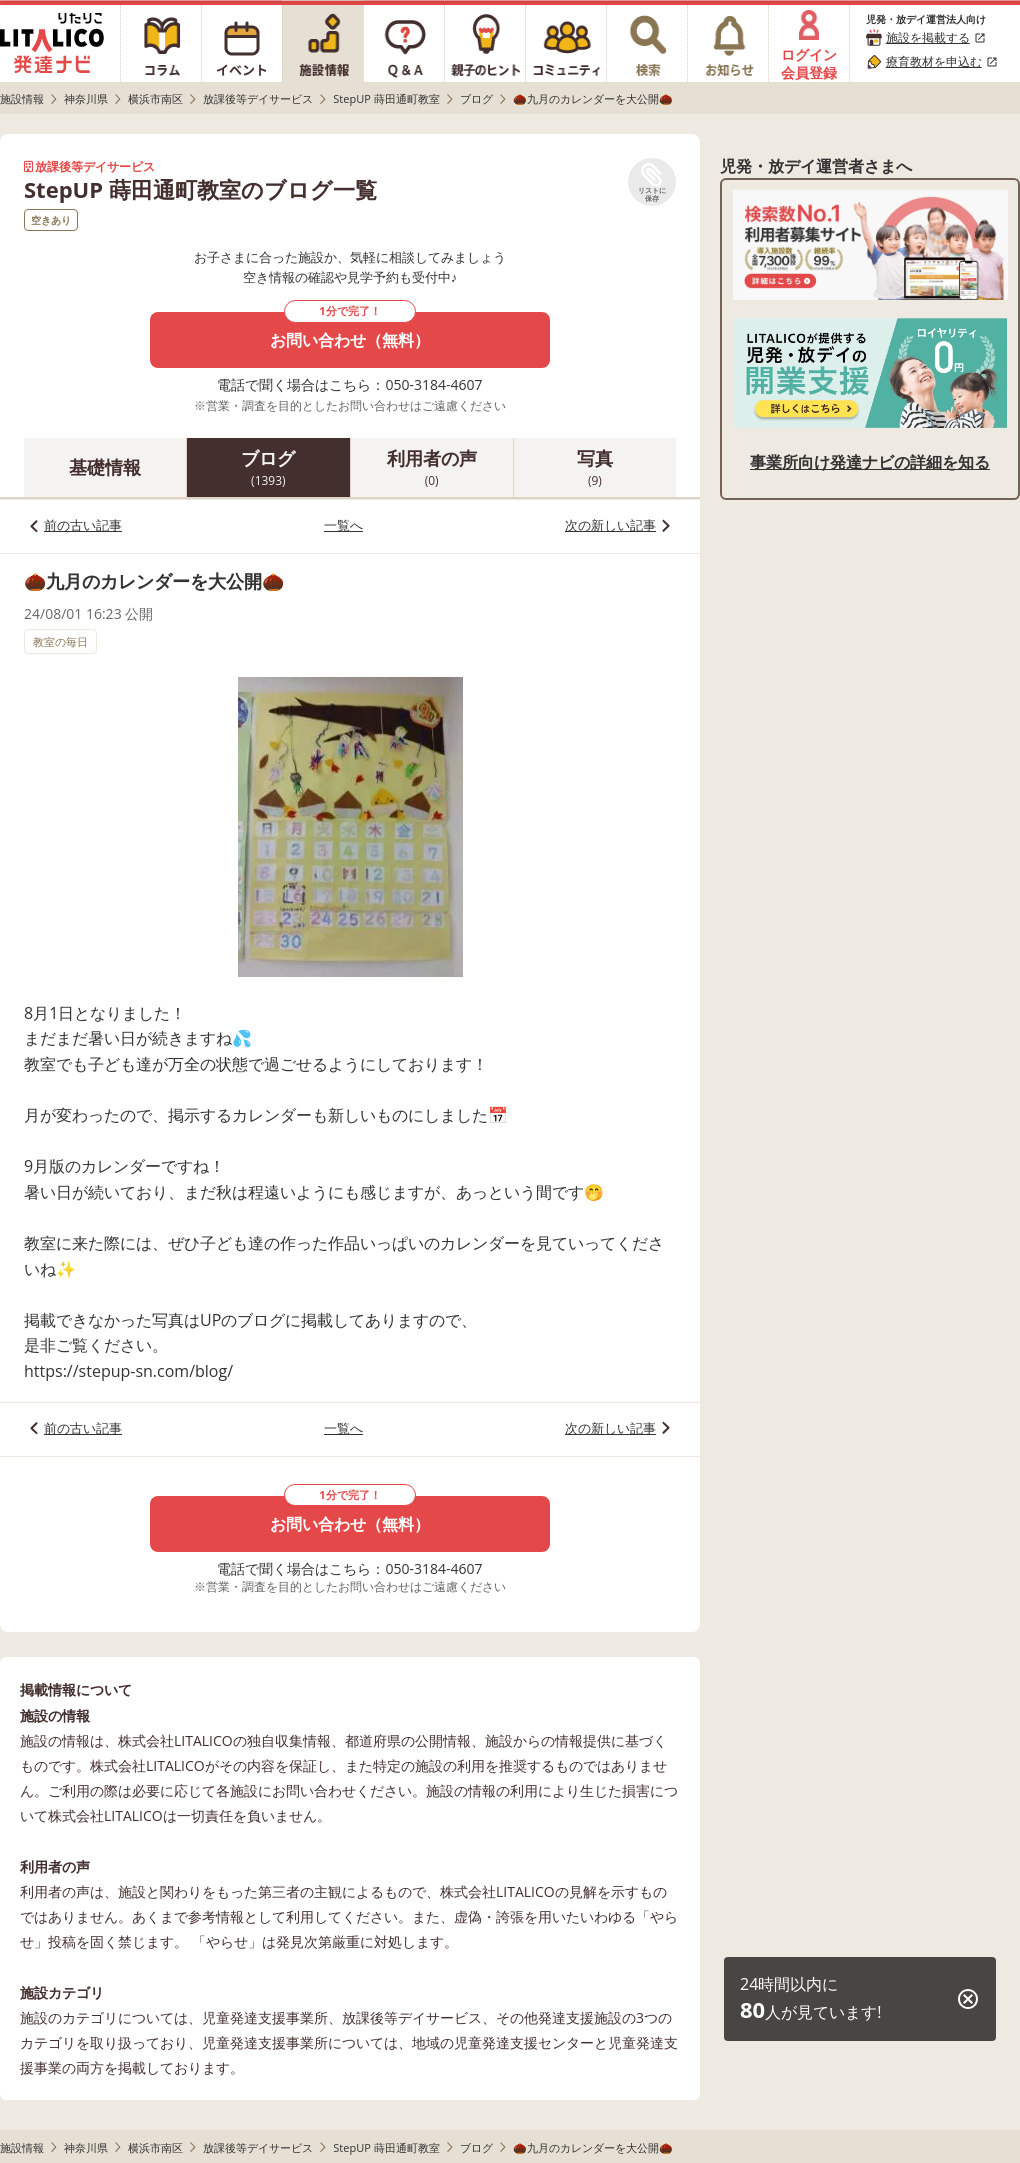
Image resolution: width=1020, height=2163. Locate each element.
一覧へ (343, 525)
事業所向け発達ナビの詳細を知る (870, 462)
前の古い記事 (83, 525)
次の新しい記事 (610, 525)
